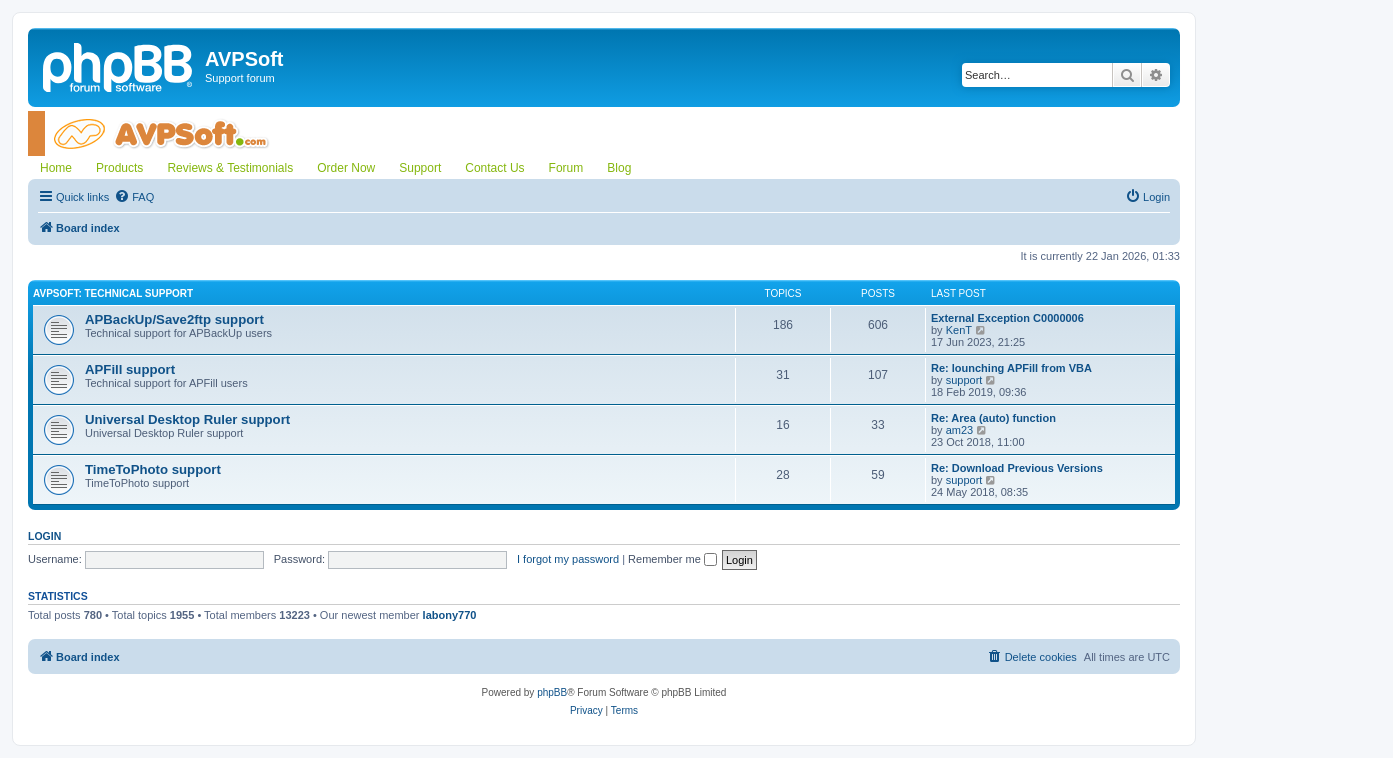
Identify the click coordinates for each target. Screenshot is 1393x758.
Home (56, 168)
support (964, 380)
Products (119, 168)
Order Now (346, 168)
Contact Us (494, 168)
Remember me (672, 559)
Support (420, 168)
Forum (566, 168)
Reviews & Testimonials (230, 168)
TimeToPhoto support (153, 469)
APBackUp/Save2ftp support (174, 319)
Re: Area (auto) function (993, 418)
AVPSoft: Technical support (113, 293)
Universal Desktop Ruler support (187, 419)
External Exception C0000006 (1007, 318)
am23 (960, 430)
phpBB (552, 692)
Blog (619, 168)
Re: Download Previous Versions (1017, 468)
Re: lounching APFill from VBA (1011, 368)
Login (44, 536)
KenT (959, 330)
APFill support (130, 369)
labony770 (450, 615)
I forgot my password (568, 559)
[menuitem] (134, 197)
